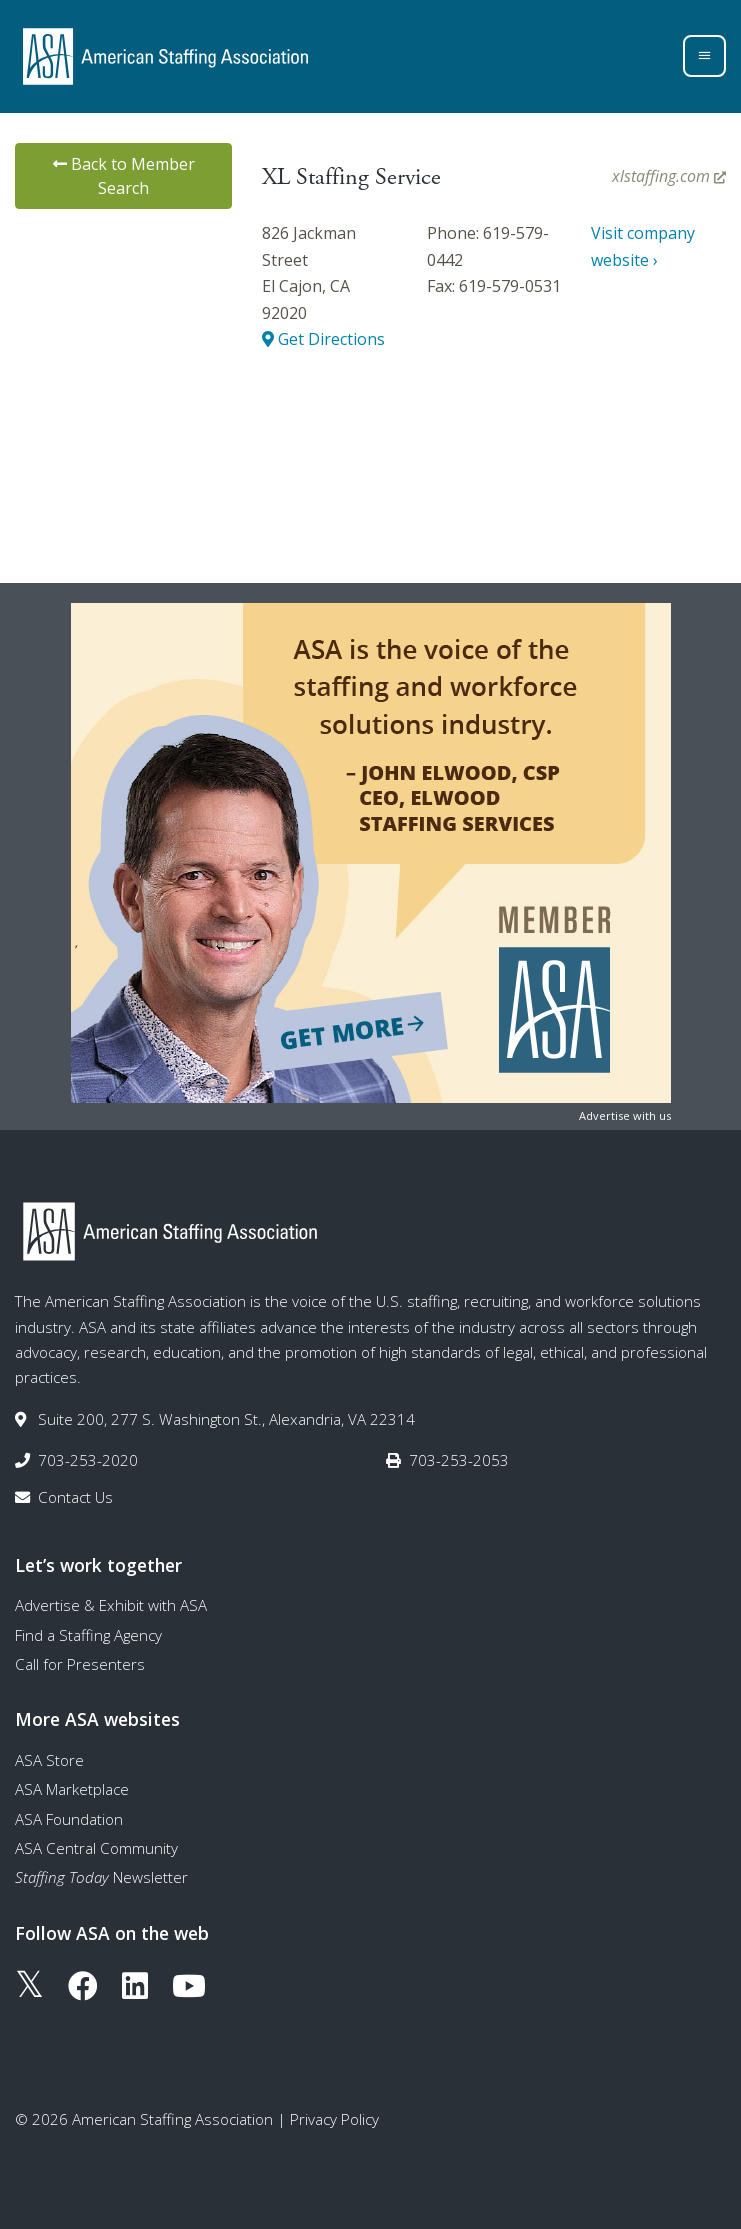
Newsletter (101, 1877)
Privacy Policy (334, 2119)
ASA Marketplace (72, 1789)
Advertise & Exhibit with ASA (111, 1605)
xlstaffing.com (669, 176)
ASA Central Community (96, 1848)
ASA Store (49, 1760)
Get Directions (323, 339)
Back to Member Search (124, 176)
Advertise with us (625, 1115)
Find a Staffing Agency (88, 1635)
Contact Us (75, 1497)
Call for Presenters (80, 1664)
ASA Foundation (69, 1819)
